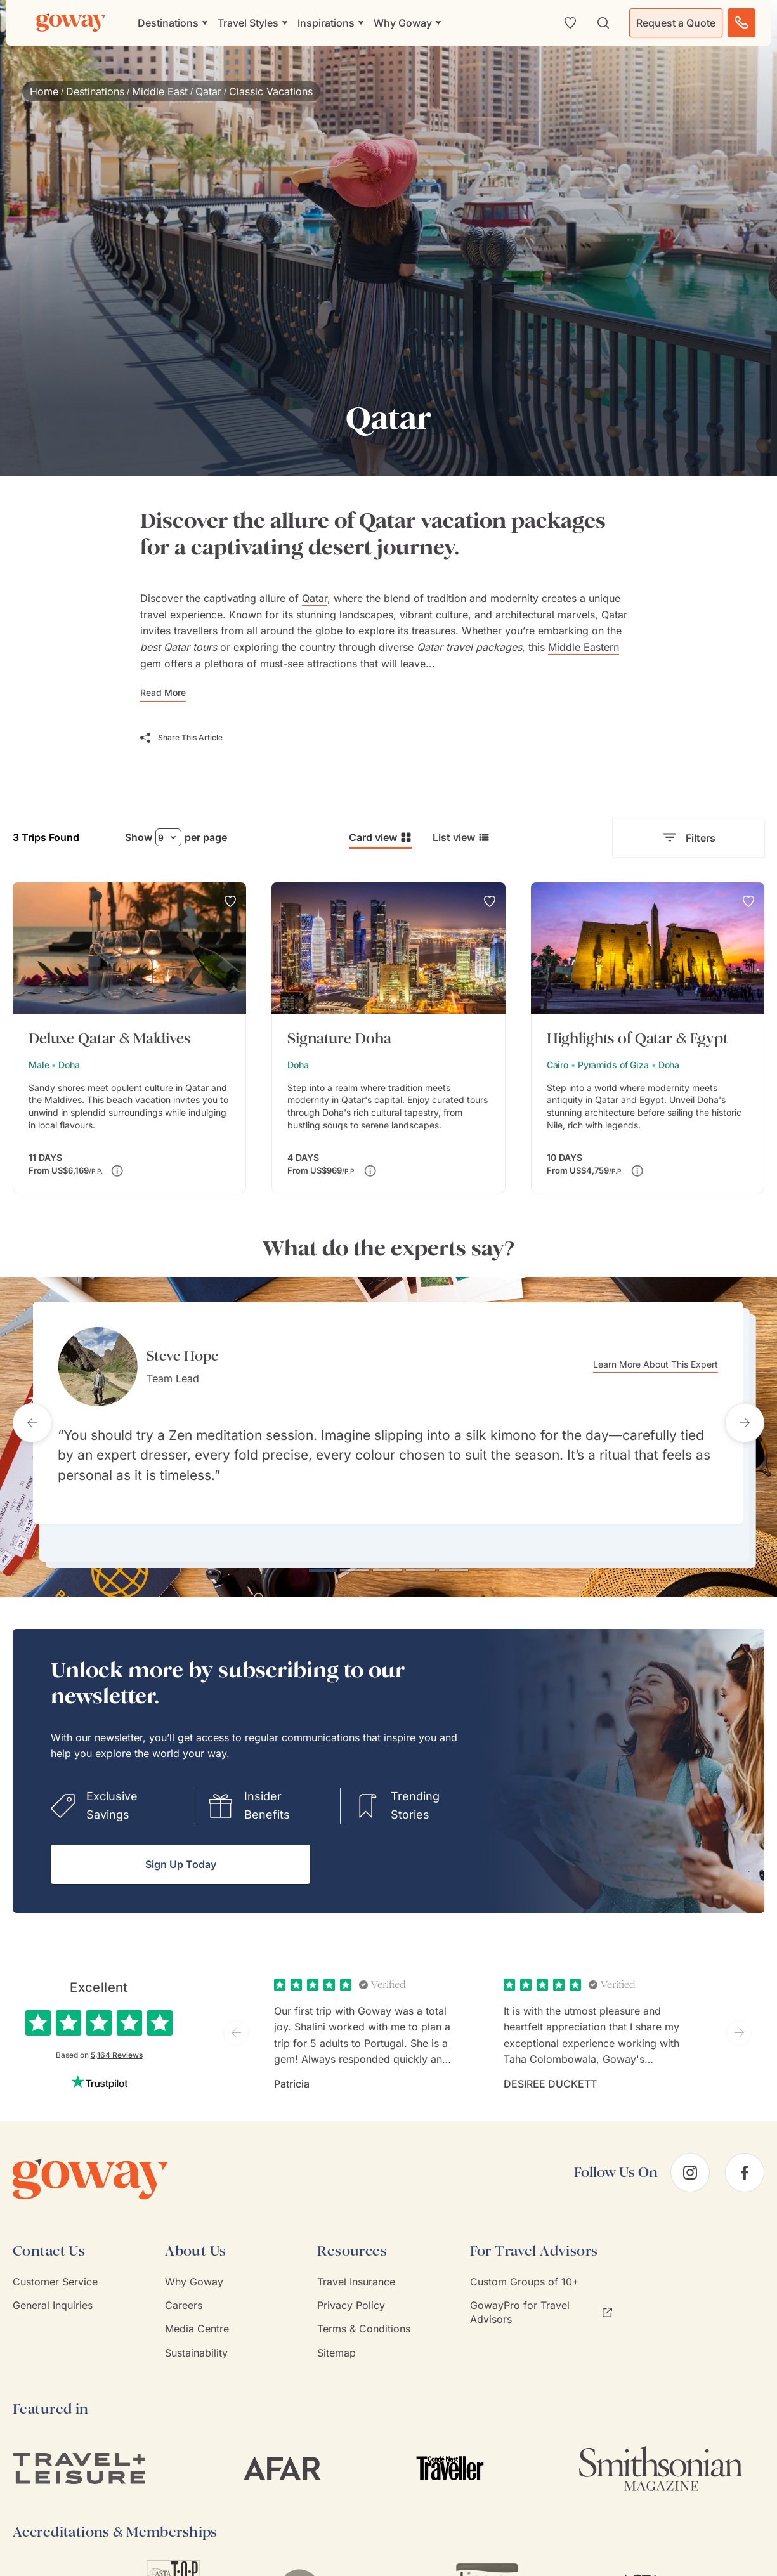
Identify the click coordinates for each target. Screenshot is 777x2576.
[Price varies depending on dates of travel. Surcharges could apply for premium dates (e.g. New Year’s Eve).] (117, 1170)
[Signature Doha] (388, 1037)
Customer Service (55, 2262)
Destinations (95, 91)
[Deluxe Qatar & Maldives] (129, 1037)
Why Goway (194, 2262)
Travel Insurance (356, 2262)
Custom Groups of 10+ (524, 2262)
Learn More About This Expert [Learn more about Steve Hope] (675, 1365)
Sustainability (196, 2333)
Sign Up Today (180, 1845)
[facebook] (744, 2153)
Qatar (208, 91)
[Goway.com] (71, 22)
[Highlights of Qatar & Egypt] (647, 1037)
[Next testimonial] (744, 1413)
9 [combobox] (161, 837)
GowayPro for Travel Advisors (541, 2293)
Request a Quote (675, 22)
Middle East (160, 91)
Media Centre (197, 2310)
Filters (688, 838)
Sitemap (336, 2333)
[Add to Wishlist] (230, 901)
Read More (163, 692)
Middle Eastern (583, 647)
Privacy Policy (351, 2286)
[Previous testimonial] (32, 1413)
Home (44, 91)
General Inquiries (53, 2286)
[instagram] (690, 2153)
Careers (183, 2286)
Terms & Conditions (363, 2310)
